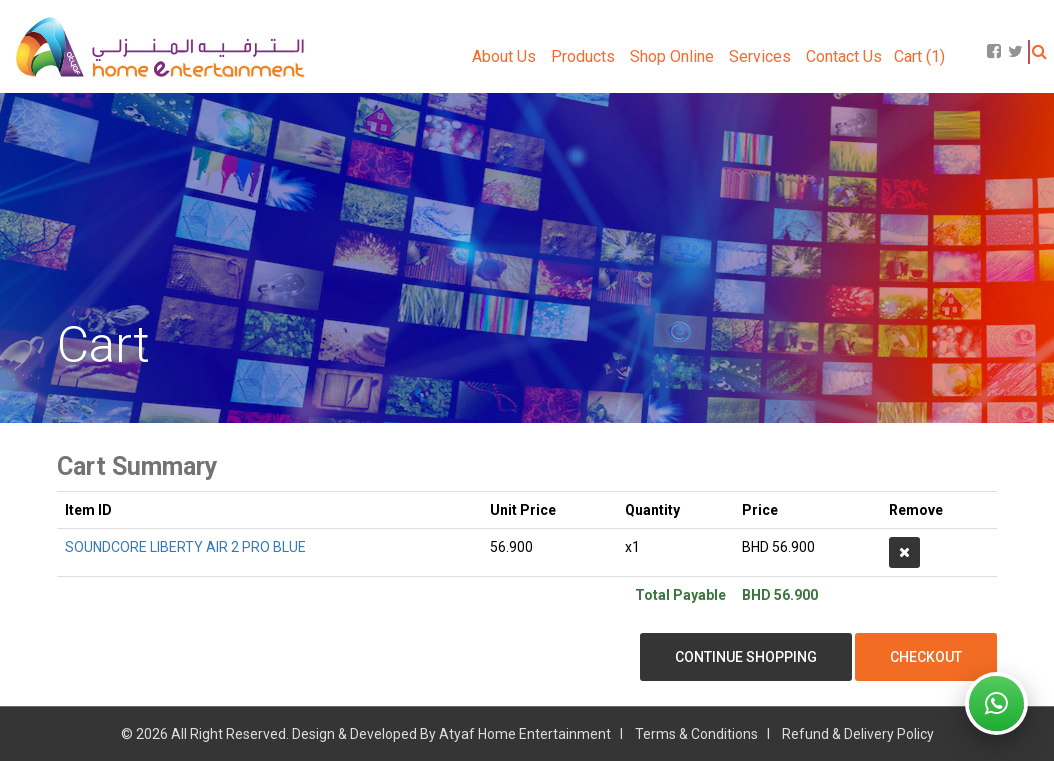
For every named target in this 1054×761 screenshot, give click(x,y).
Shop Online (672, 56)
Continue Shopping (746, 657)
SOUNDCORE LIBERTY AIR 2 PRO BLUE (185, 547)
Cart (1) (919, 56)
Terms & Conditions (696, 734)
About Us (504, 56)
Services (760, 56)
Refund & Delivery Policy (858, 734)
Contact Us (844, 56)
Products (583, 56)
